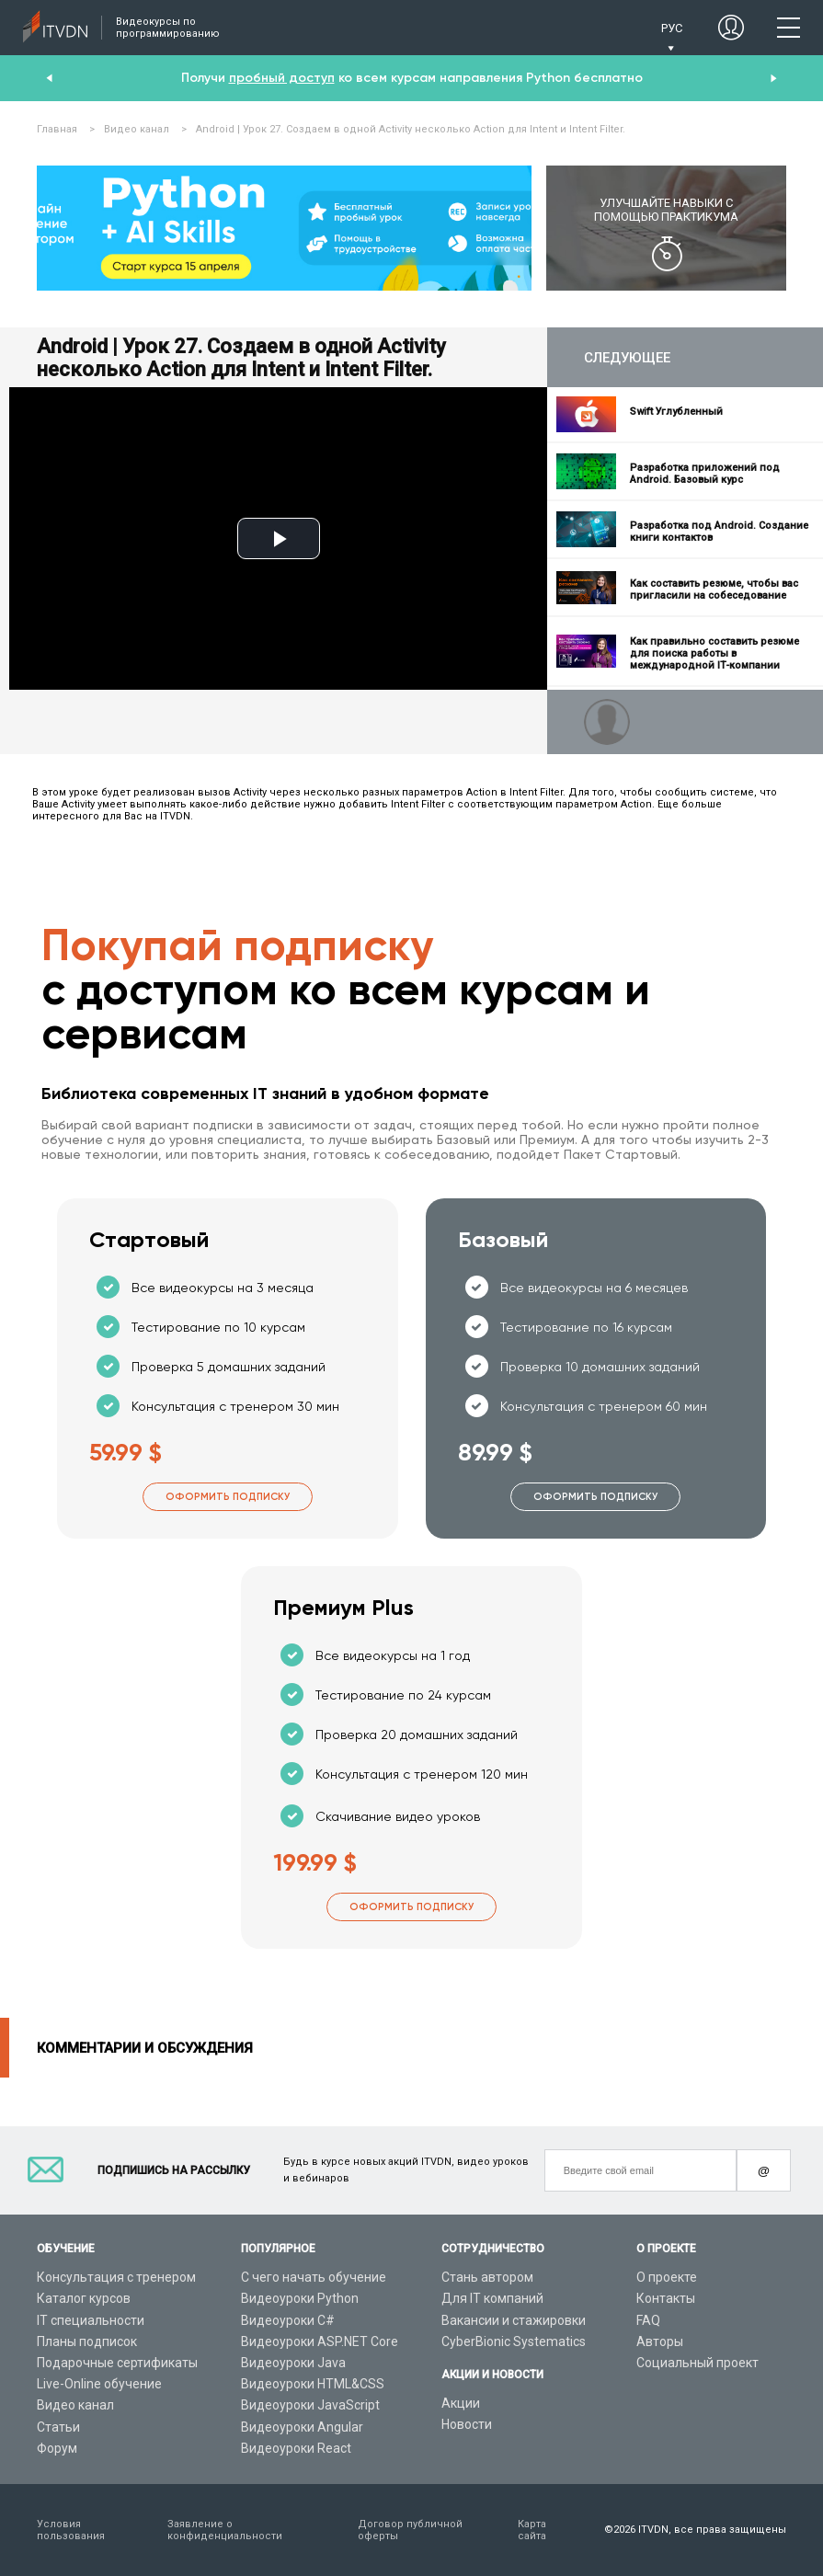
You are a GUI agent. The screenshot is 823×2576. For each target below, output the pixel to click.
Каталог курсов (84, 2298)
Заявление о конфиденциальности (224, 2530)
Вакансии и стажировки (513, 2320)
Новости (466, 2424)
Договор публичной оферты (410, 2530)
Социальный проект (697, 2362)
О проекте (666, 2277)
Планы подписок (87, 2341)
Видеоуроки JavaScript (310, 2405)
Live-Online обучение (99, 2383)
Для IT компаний (492, 2298)
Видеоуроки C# (288, 2320)
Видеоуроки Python (300, 2298)
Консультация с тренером (116, 2277)
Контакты (665, 2298)
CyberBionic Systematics (513, 2341)
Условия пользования (71, 2530)
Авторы (659, 2341)
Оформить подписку (228, 1497)
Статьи (58, 2427)
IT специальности (90, 2320)
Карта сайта (532, 2530)
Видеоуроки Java (293, 2362)
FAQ (648, 2320)
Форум (57, 2448)
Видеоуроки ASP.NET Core (319, 2341)
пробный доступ (282, 78)
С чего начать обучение (313, 2277)
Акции (460, 2403)
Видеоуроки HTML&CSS (312, 2383)
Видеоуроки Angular (302, 2427)
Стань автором (487, 2277)
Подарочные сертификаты (117, 2362)
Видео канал (75, 2405)
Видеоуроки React (296, 2448)
